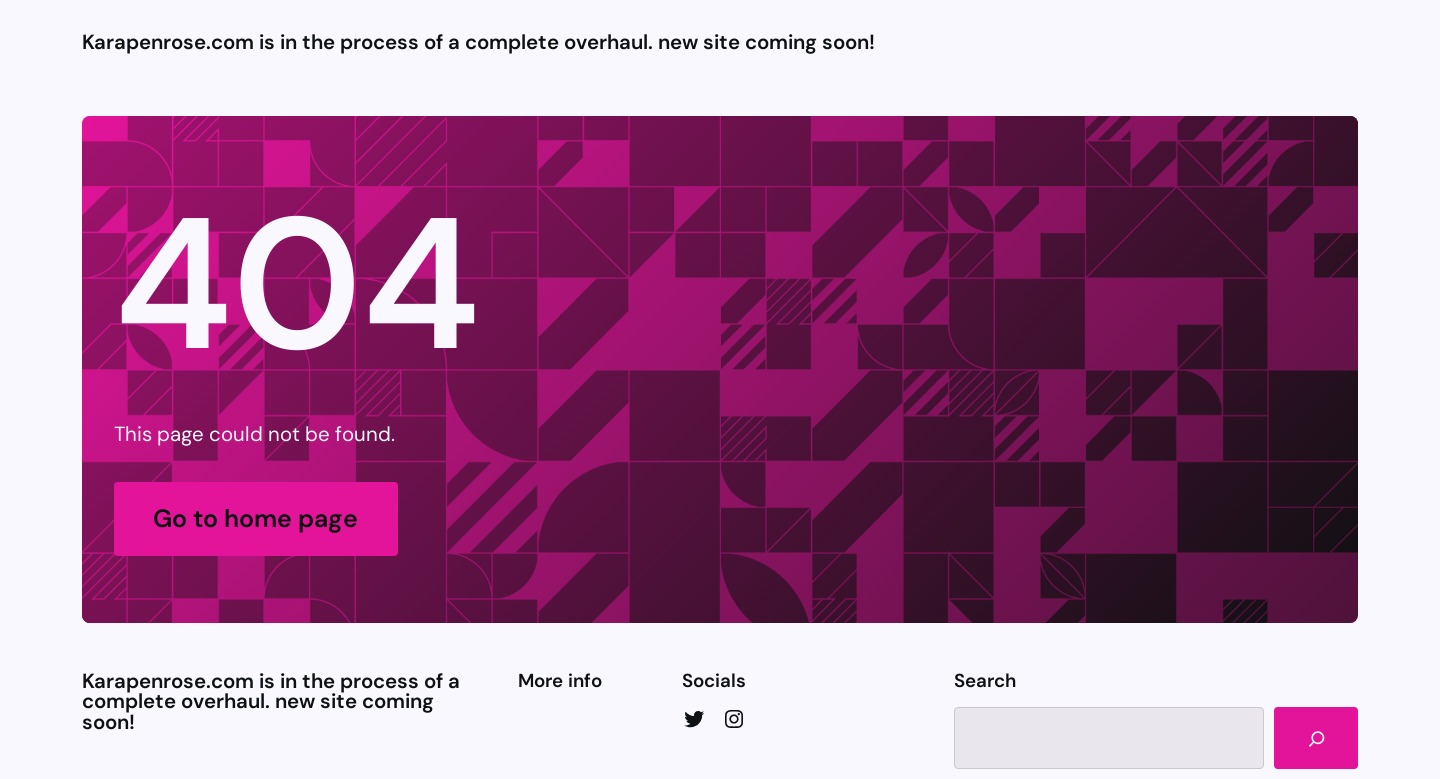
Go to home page (255, 518)
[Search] (1316, 738)
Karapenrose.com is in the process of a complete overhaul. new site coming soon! (478, 42)
